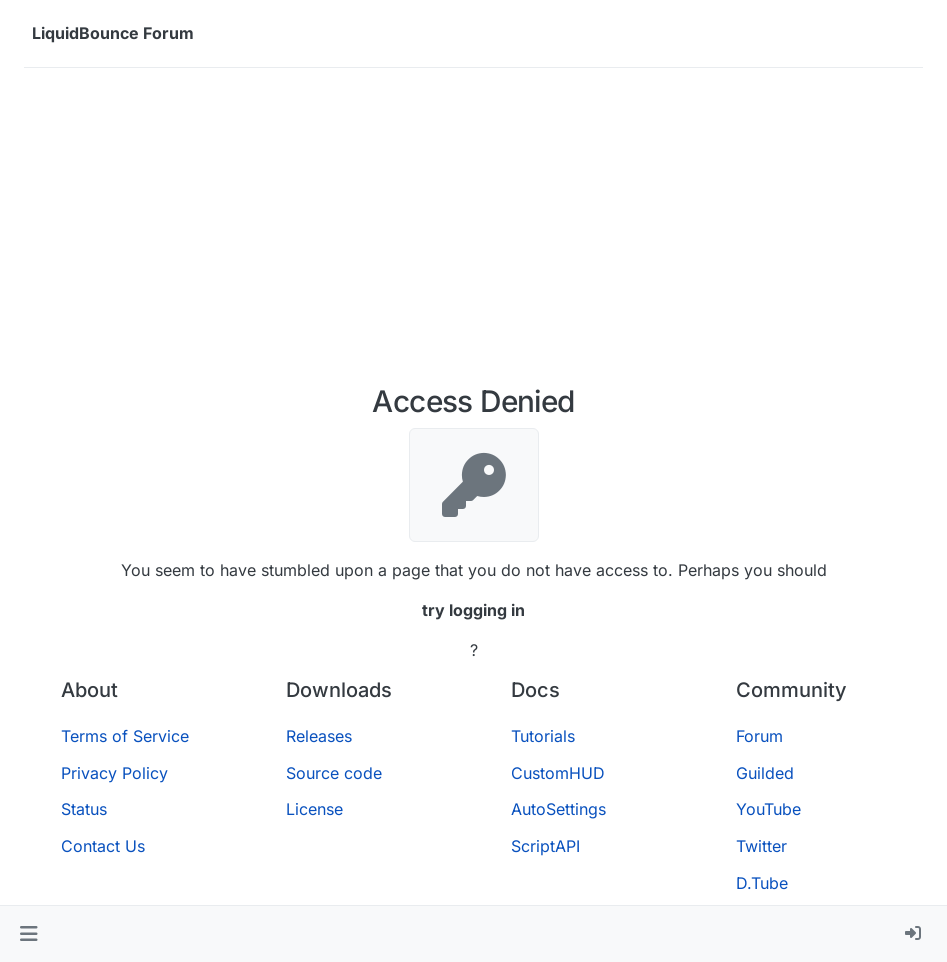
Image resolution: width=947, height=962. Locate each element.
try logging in (473, 610)
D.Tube (762, 883)
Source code (334, 773)
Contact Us (103, 846)
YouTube (768, 809)
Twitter (761, 846)
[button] (28, 934)
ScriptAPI (545, 846)
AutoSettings (558, 809)
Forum (759, 736)
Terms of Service (125, 736)
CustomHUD (558, 773)
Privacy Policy (114, 773)
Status (84, 809)
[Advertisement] (473, 234)
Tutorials (543, 736)
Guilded (765, 773)
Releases (319, 736)
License (314, 809)
